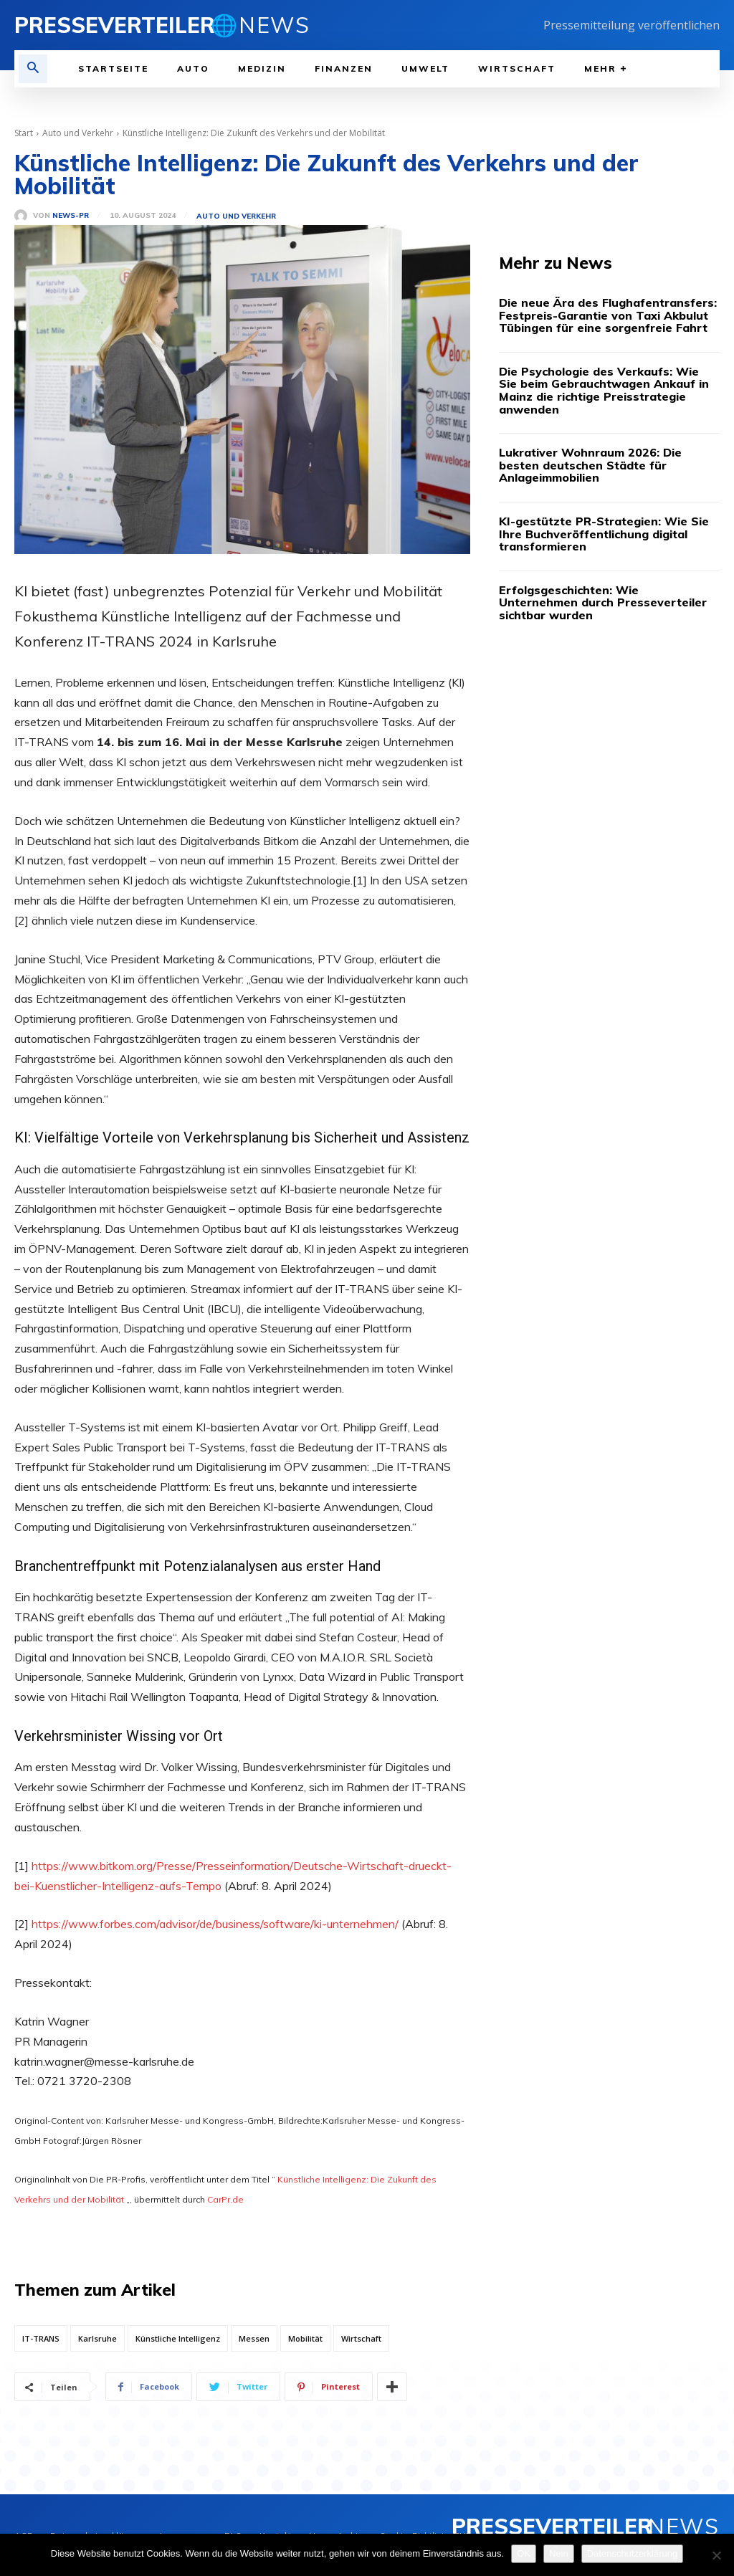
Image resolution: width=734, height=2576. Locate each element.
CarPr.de (225, 2199)
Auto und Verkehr (77, 133)
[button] (33, 68)
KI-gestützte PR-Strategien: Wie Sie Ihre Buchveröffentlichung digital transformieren (604, 533)
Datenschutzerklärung (632, 2553)
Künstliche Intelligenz (177, 2338)
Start (23, 133)
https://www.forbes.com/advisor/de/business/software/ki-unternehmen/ (215, 1924)
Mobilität (305, 2338)
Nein (558, 2553)
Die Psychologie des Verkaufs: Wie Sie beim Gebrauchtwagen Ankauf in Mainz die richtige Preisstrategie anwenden (604, 390)
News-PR (70, 215)
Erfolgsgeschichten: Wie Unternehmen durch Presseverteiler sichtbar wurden (603, 602)
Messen (254, 2338)
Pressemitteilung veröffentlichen (631, 25)
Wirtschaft (361, 2338)
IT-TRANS (40, 2338)
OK (523, 2553)
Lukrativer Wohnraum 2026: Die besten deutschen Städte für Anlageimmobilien (590, 465)
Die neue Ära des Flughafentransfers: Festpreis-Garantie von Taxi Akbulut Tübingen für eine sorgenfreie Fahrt (608, 315)
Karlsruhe (97, 2338)
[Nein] (716, 2555)
